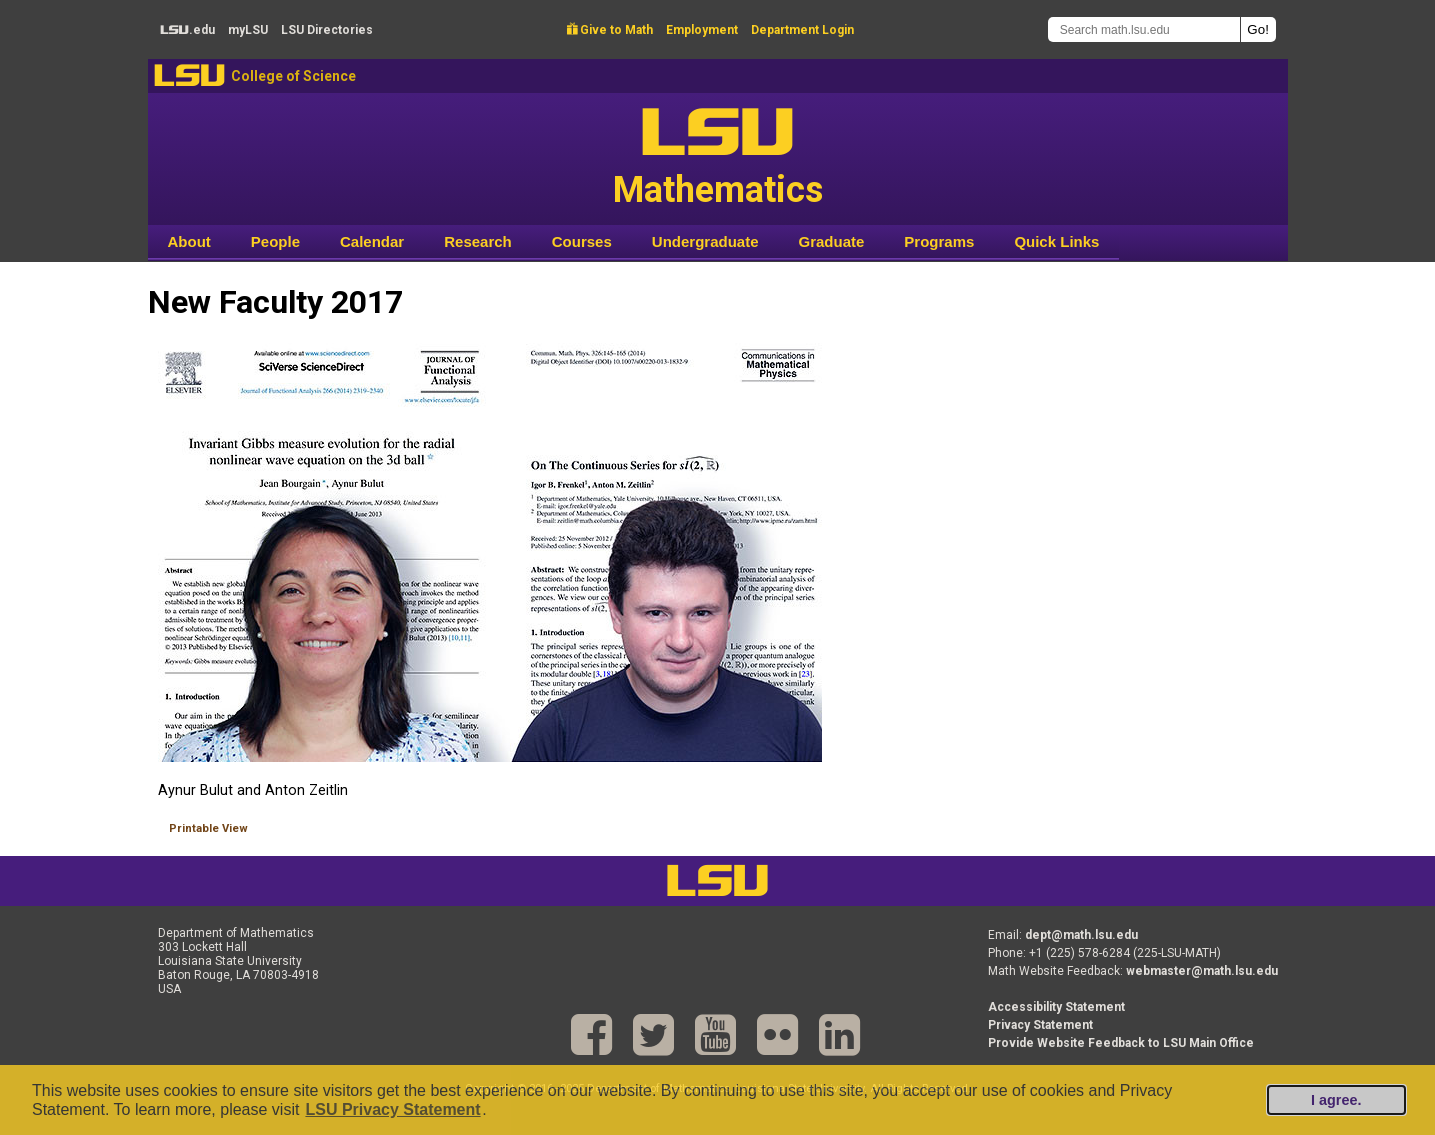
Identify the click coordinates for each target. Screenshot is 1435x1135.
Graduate (831, 241)
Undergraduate (705, 241)
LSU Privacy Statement (392, 1109)
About (189, 241)
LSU (189, 75)
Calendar (372, 241)
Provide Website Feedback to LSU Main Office (1121, 1043)
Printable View (208, 828)
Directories (327, 30)
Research (478, 241)
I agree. (1336, 1100)
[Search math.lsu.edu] (1144, 29)
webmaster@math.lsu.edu (1202, 971)
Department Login (802, 30)
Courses (582, 241)
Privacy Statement (1040, 1025)
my (248, 30)
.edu (187, 30)
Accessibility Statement (1056, 1007)
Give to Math (610, 30)
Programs (939, 241)
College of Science (293, 76)
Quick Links (1056, 241)
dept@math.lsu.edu (1081, 935)
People (275, 241)
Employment (702, 30)
